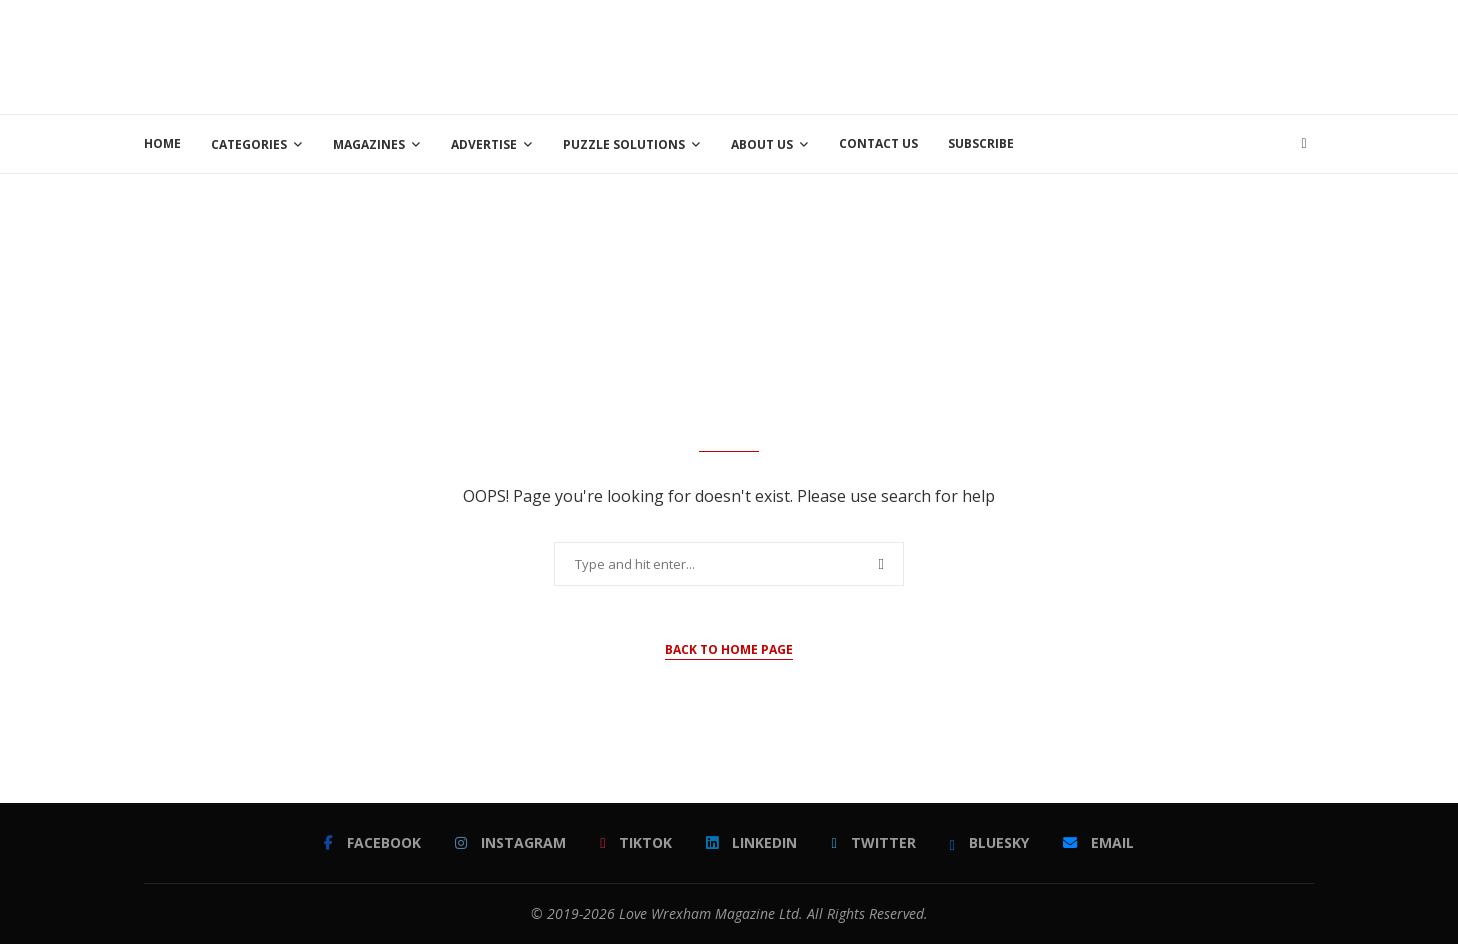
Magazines (369, 144)
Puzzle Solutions (624, 144)
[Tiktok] (636, 843)
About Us (762, 144)
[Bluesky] (989, 843)
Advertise (484, 144)
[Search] (1304, 144)
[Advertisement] (950, 55)
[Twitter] (873, 843)
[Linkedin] (751, 843)
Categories (249, 144)
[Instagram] (510, 843)
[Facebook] (372, 843)
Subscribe (981, 143)
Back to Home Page (729, 649)
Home (162, 143)
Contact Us (878, 143)
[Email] (1098, 843)
